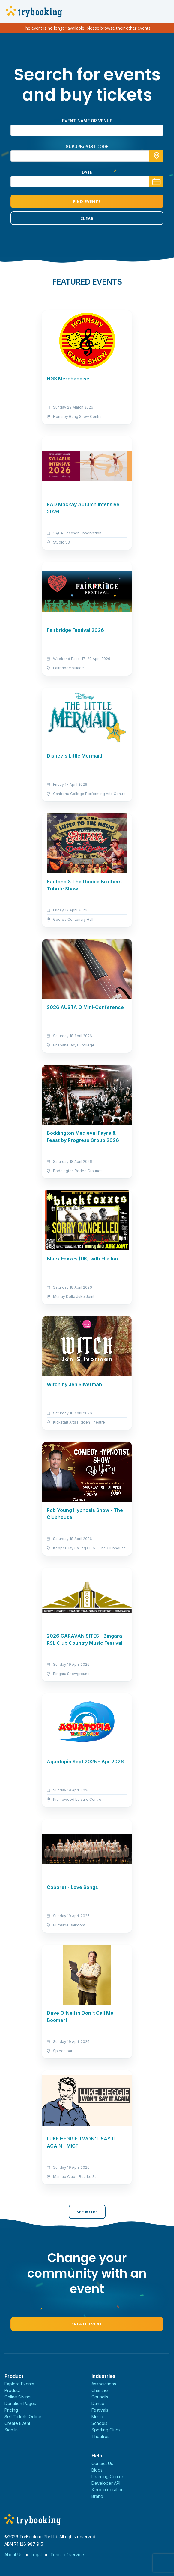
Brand (97, 2496)
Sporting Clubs (106, 2429)
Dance (98, 2403)
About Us (13, 2554)
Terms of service (67, 2554)
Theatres (101, 2436)
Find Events (87, 201)
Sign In (11, 2429)
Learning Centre (107, 2476)
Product (12, 2390)
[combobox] (87, 156)
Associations (104, 2383)
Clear (87, 218)
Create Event (87, 2324)
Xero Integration (108, 2489)
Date (87, 172)
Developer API (106, 2483)
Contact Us (102, 2463)
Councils (100, 2396)
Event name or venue (87, 120)
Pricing (11, 2410)
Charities (100, 2390)
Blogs (97, 2469)
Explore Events (19, 2383)
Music (97, 2416)
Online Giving (17, 2396)
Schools (99, 2423)
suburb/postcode (87, 146)
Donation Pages (20, 2403)
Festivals (100, 2410)
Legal (36, 2554)
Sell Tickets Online (22, 2416)
